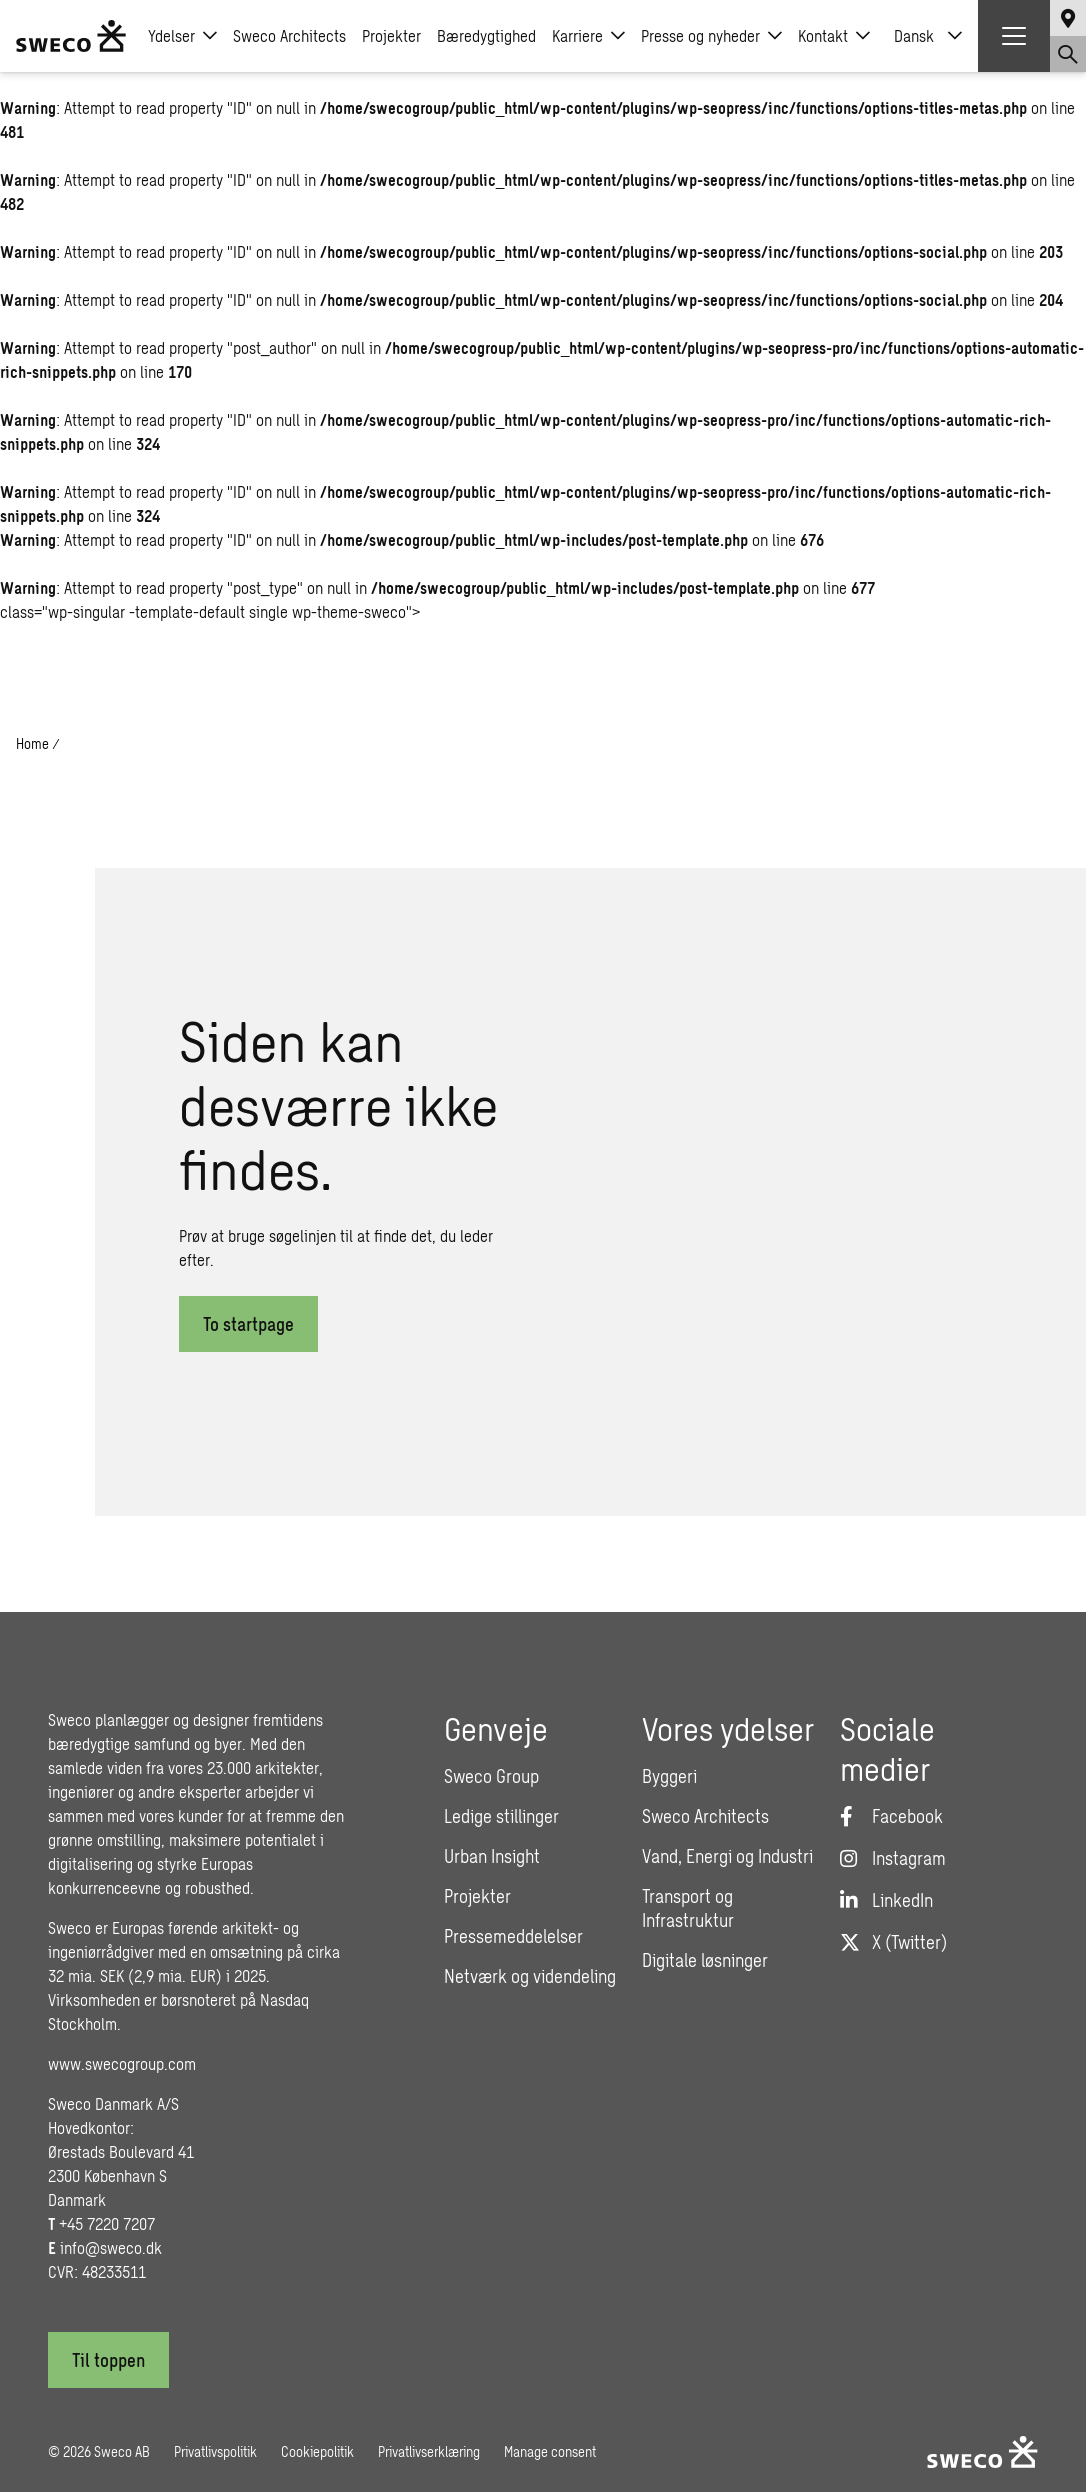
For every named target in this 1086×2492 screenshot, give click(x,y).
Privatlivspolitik (215, 2451)
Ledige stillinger (501, 1816)
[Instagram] (893, 1858)
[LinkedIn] (886, 1900)
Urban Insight (492, 1856)
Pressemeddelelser (513, 1936)
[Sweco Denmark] (71, 36)
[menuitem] (928, 36)
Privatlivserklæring (429, 2451)
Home (32, 743)
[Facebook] (891, 1816)
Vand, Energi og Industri (727, 1856)
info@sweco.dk (111, 2247)
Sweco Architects (289, 35)
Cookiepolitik (317, 2451)
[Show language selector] (1068, 18)
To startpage (248, 1324)
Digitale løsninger (705, 1960)
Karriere (588, 36)
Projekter (391, 35)
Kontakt (834, 36)
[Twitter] (893, 1942)
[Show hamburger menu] (1014, 36)
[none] (928, 36)
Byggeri (669, 1776)
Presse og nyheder (711, 36)
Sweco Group (491, 1776)
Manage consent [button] (550, 2451)
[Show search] (1068, 54)
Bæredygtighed (486, 35)
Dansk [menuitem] (914, 35)
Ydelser (182, 36)
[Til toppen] (108, 2360)
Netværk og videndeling (530, 1976)
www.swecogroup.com (122, 2063)
